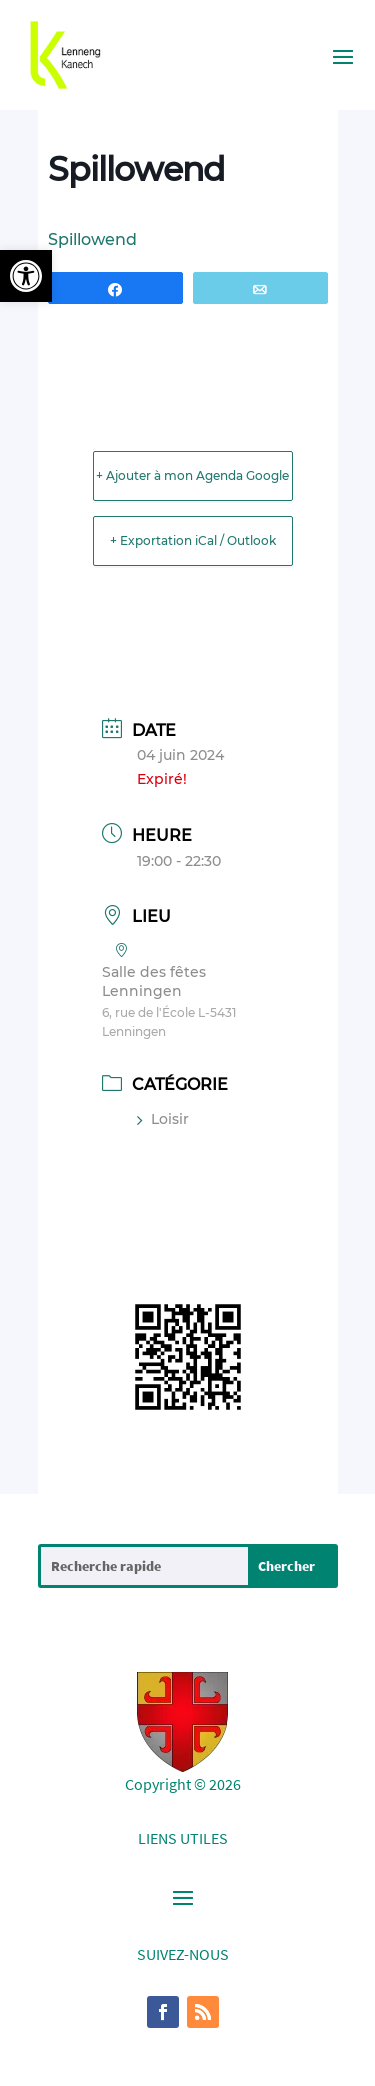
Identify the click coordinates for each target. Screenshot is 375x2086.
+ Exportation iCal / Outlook (193, 540)
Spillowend (92, 239)
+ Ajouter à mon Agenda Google (192, 475)
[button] (26, 276)
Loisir (163, 1119)
